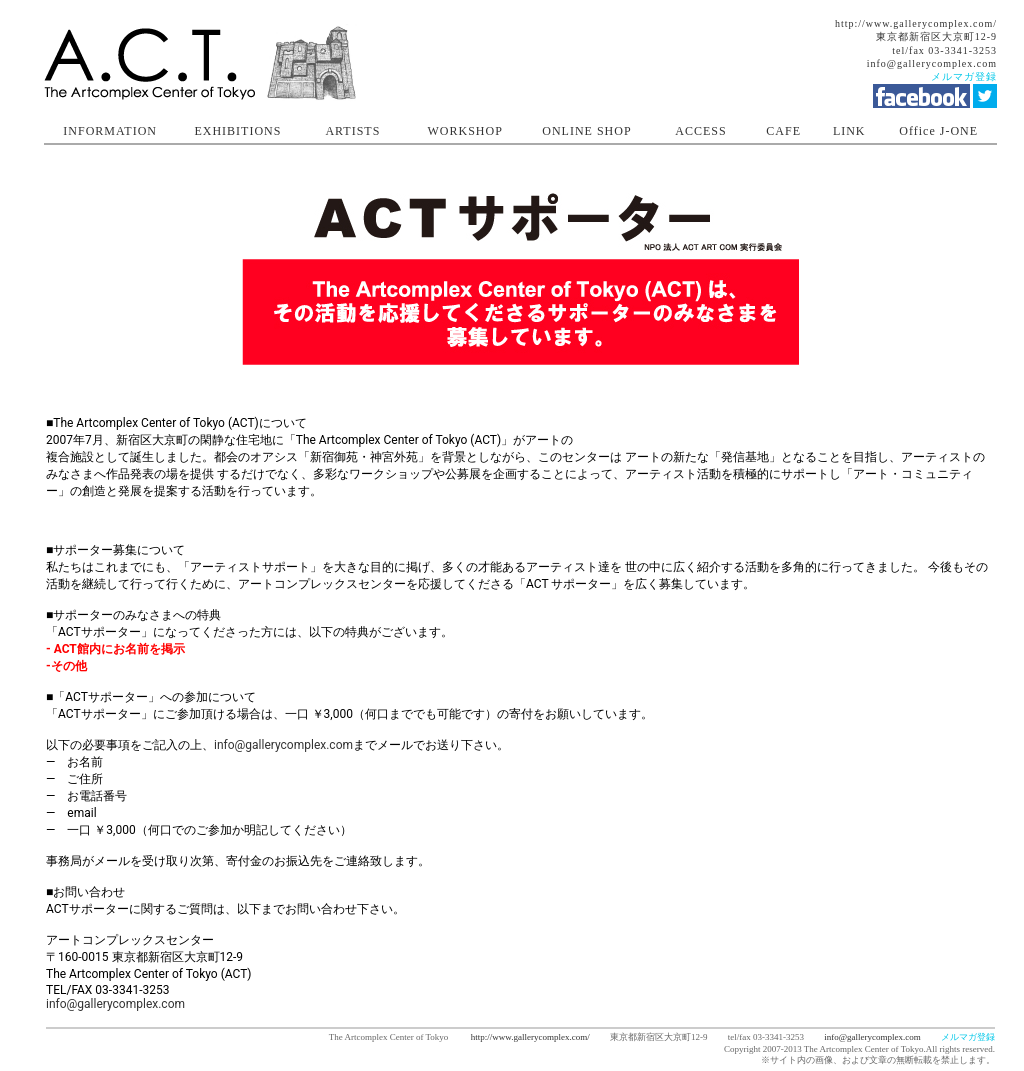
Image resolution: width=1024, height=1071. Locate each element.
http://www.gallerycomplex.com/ (916, 23)
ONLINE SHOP (586, 131)
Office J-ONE (938, 131)
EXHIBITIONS (237, 131)
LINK (849, 131)
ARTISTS (352, 131)
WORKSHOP (465, 131)
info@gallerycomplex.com (932, 63)
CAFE (783, 131)
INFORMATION (110, 131)
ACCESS (700, 131)
